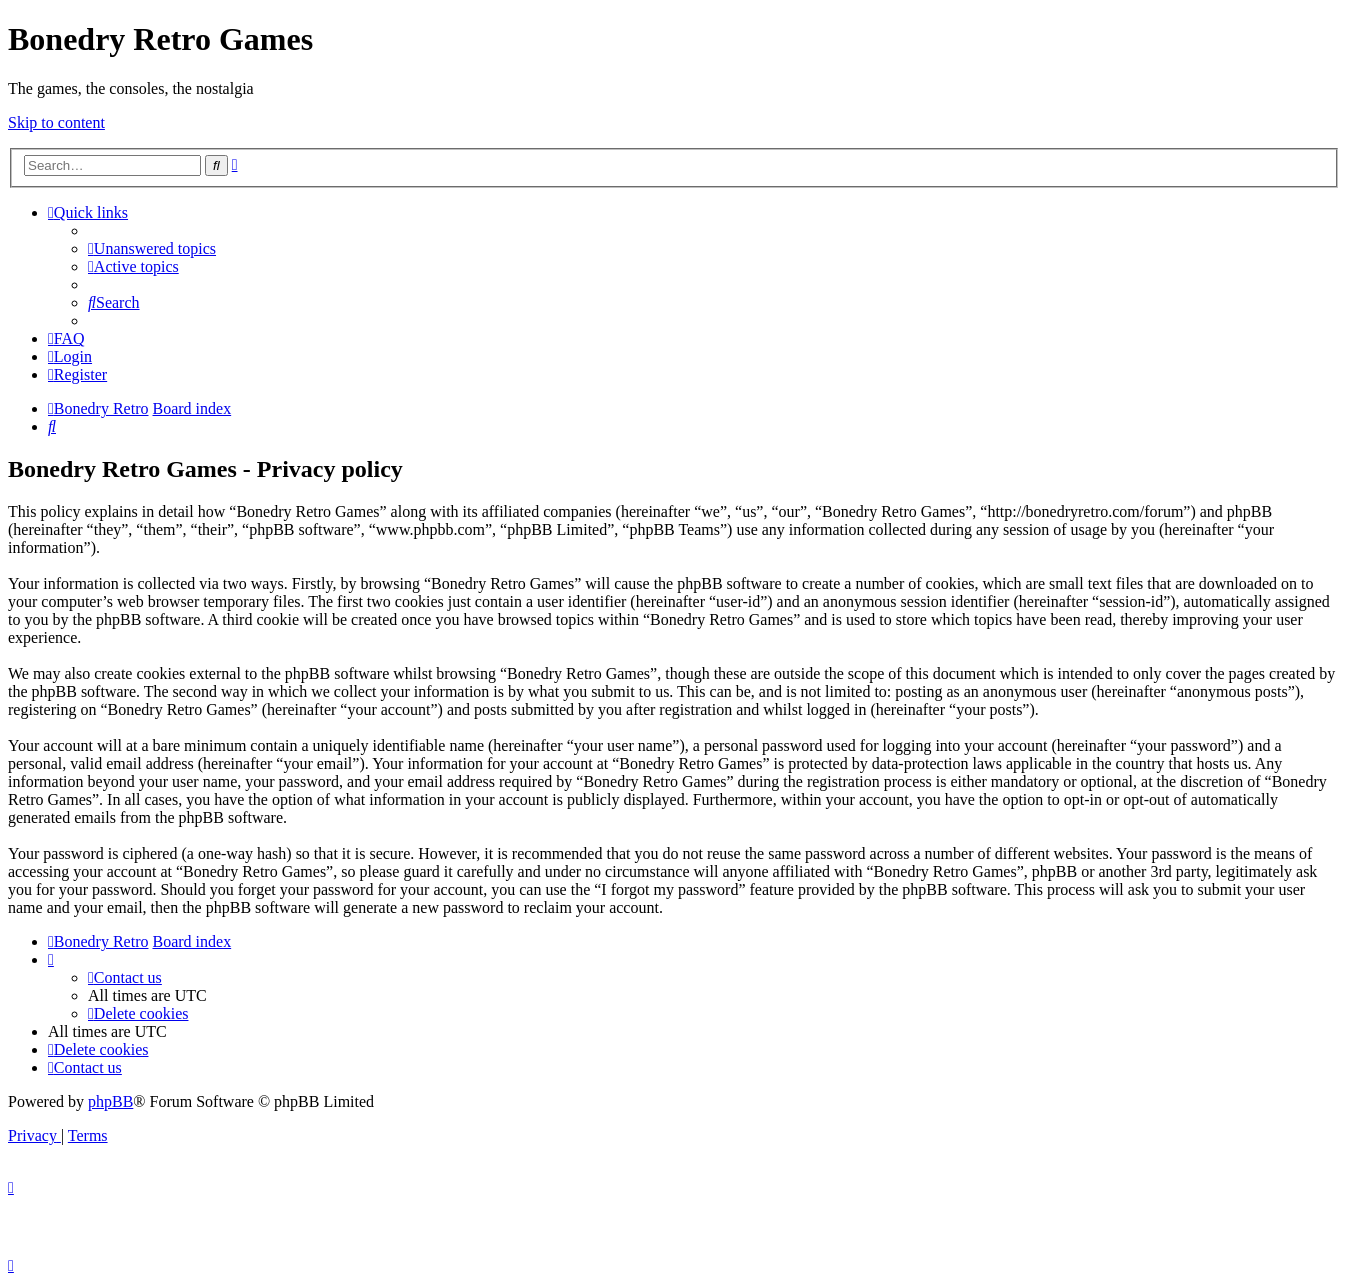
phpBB (110, 1101)
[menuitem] (152, 248)
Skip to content (56, 122)
